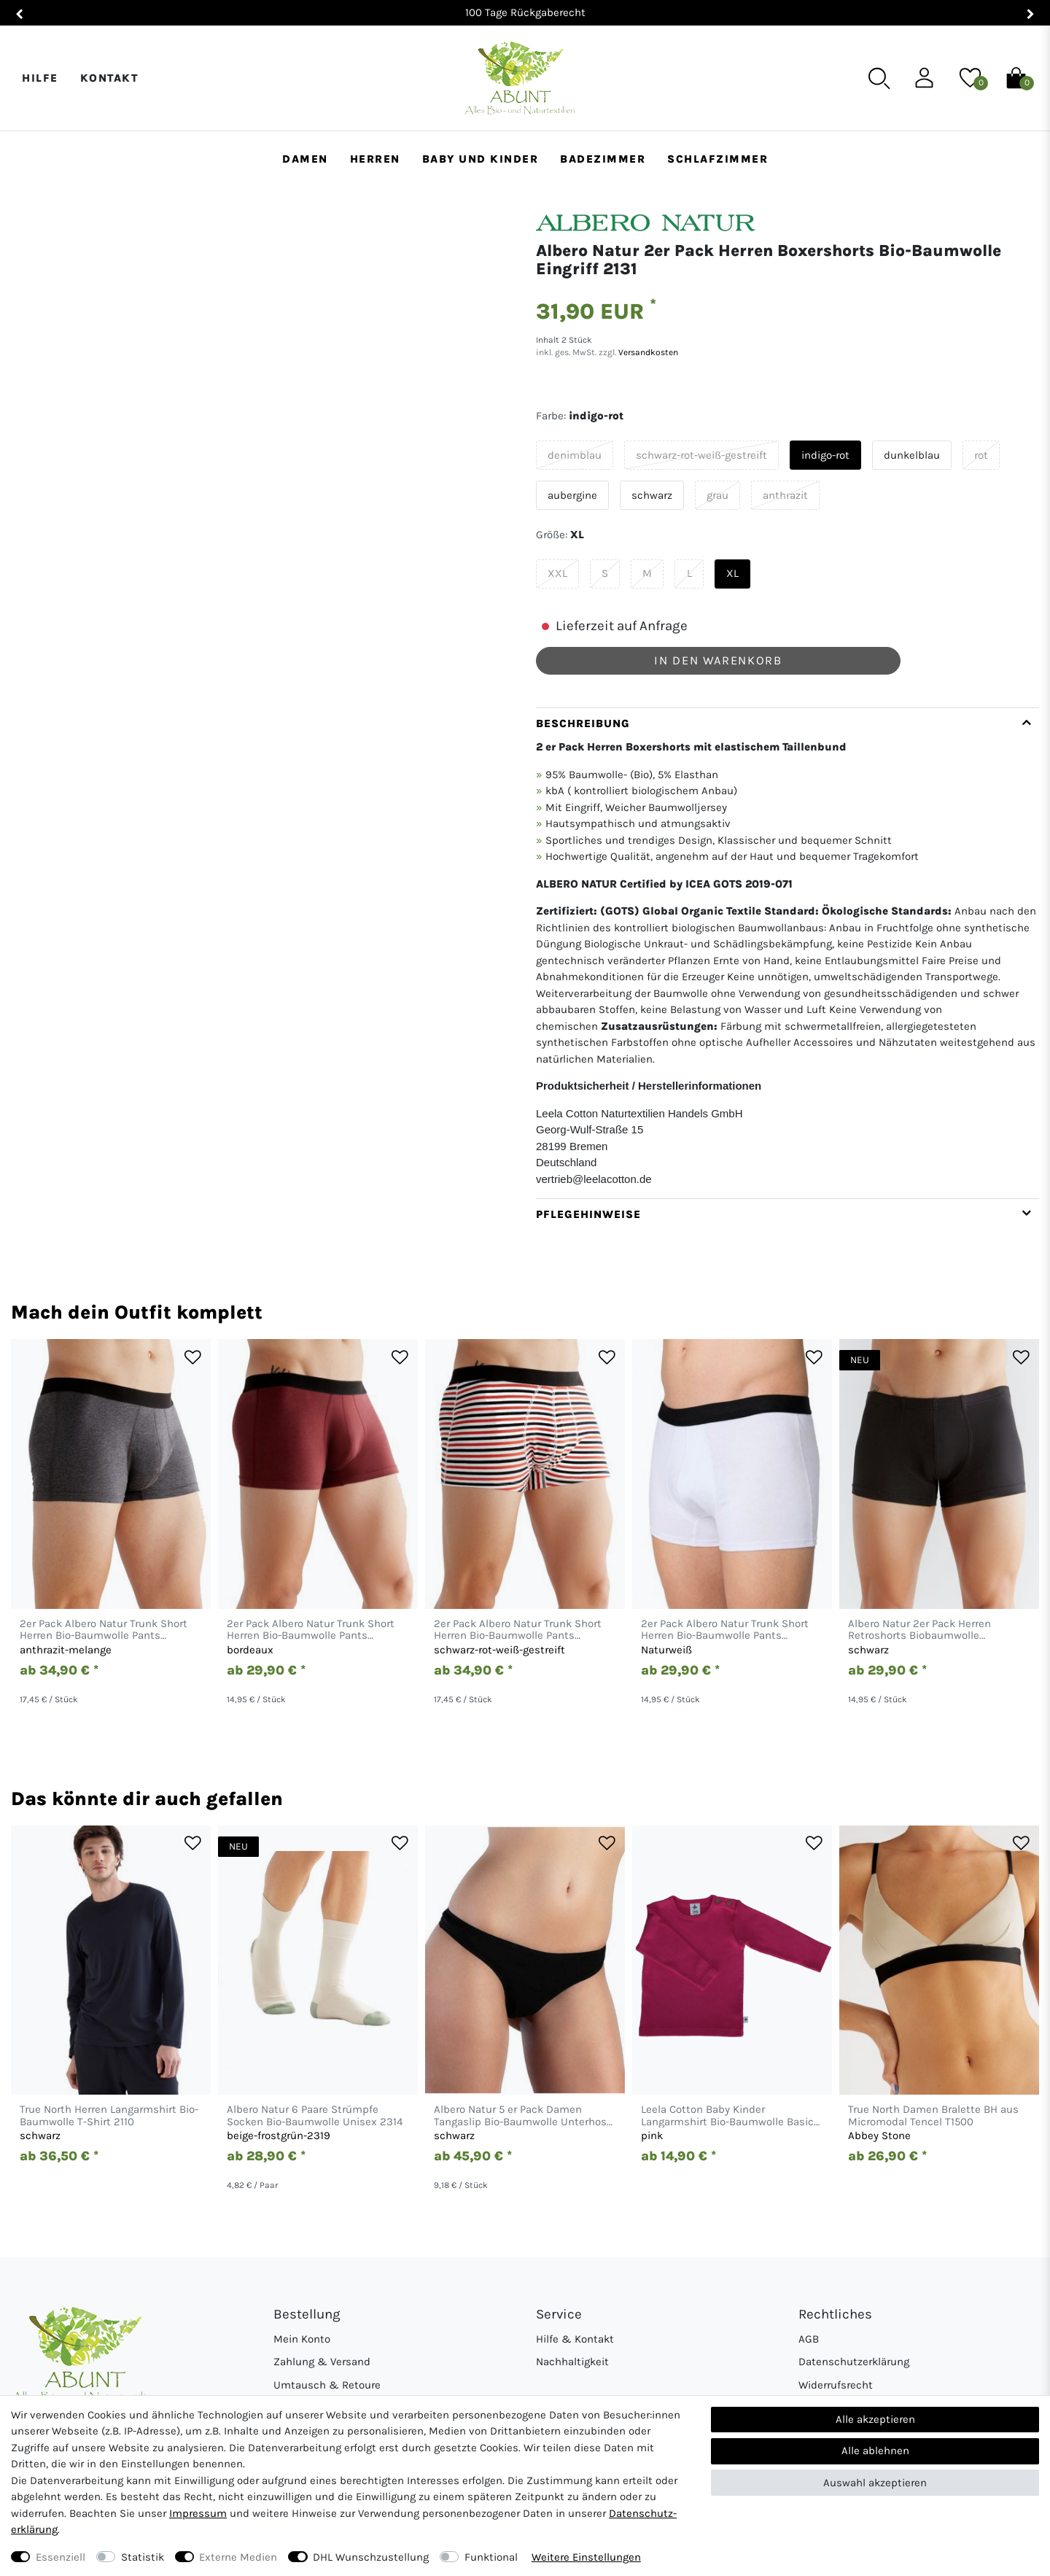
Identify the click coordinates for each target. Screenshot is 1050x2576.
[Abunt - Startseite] (519, 78)
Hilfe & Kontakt (575, 2339)
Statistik (142, 2557)
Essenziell (60, 2557)
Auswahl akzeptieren (875, 2482)
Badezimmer (602, 159)
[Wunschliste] (970, 77)
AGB (808, 2339)
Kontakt (109, 78)
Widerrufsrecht (835, 2384)
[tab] (787, 953)
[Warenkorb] (1016, 77)
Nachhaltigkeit (572, 2361)
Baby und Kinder (480, 159)
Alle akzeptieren (875, 2419)
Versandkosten (647, 352)
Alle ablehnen (875, 2450)
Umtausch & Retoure (327, 2384)
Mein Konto (301, 2339)
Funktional (491, 2557)
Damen (305, 159)
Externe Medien (238, 2557)
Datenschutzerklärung (853, 2361)
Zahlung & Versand (321, 2361)
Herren (375, 159)
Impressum (198, 2513)
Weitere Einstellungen (586, 2557)
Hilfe (40, 78)
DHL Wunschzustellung (371, 2557)
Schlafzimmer (717, 159)
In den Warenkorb (718, 660)
